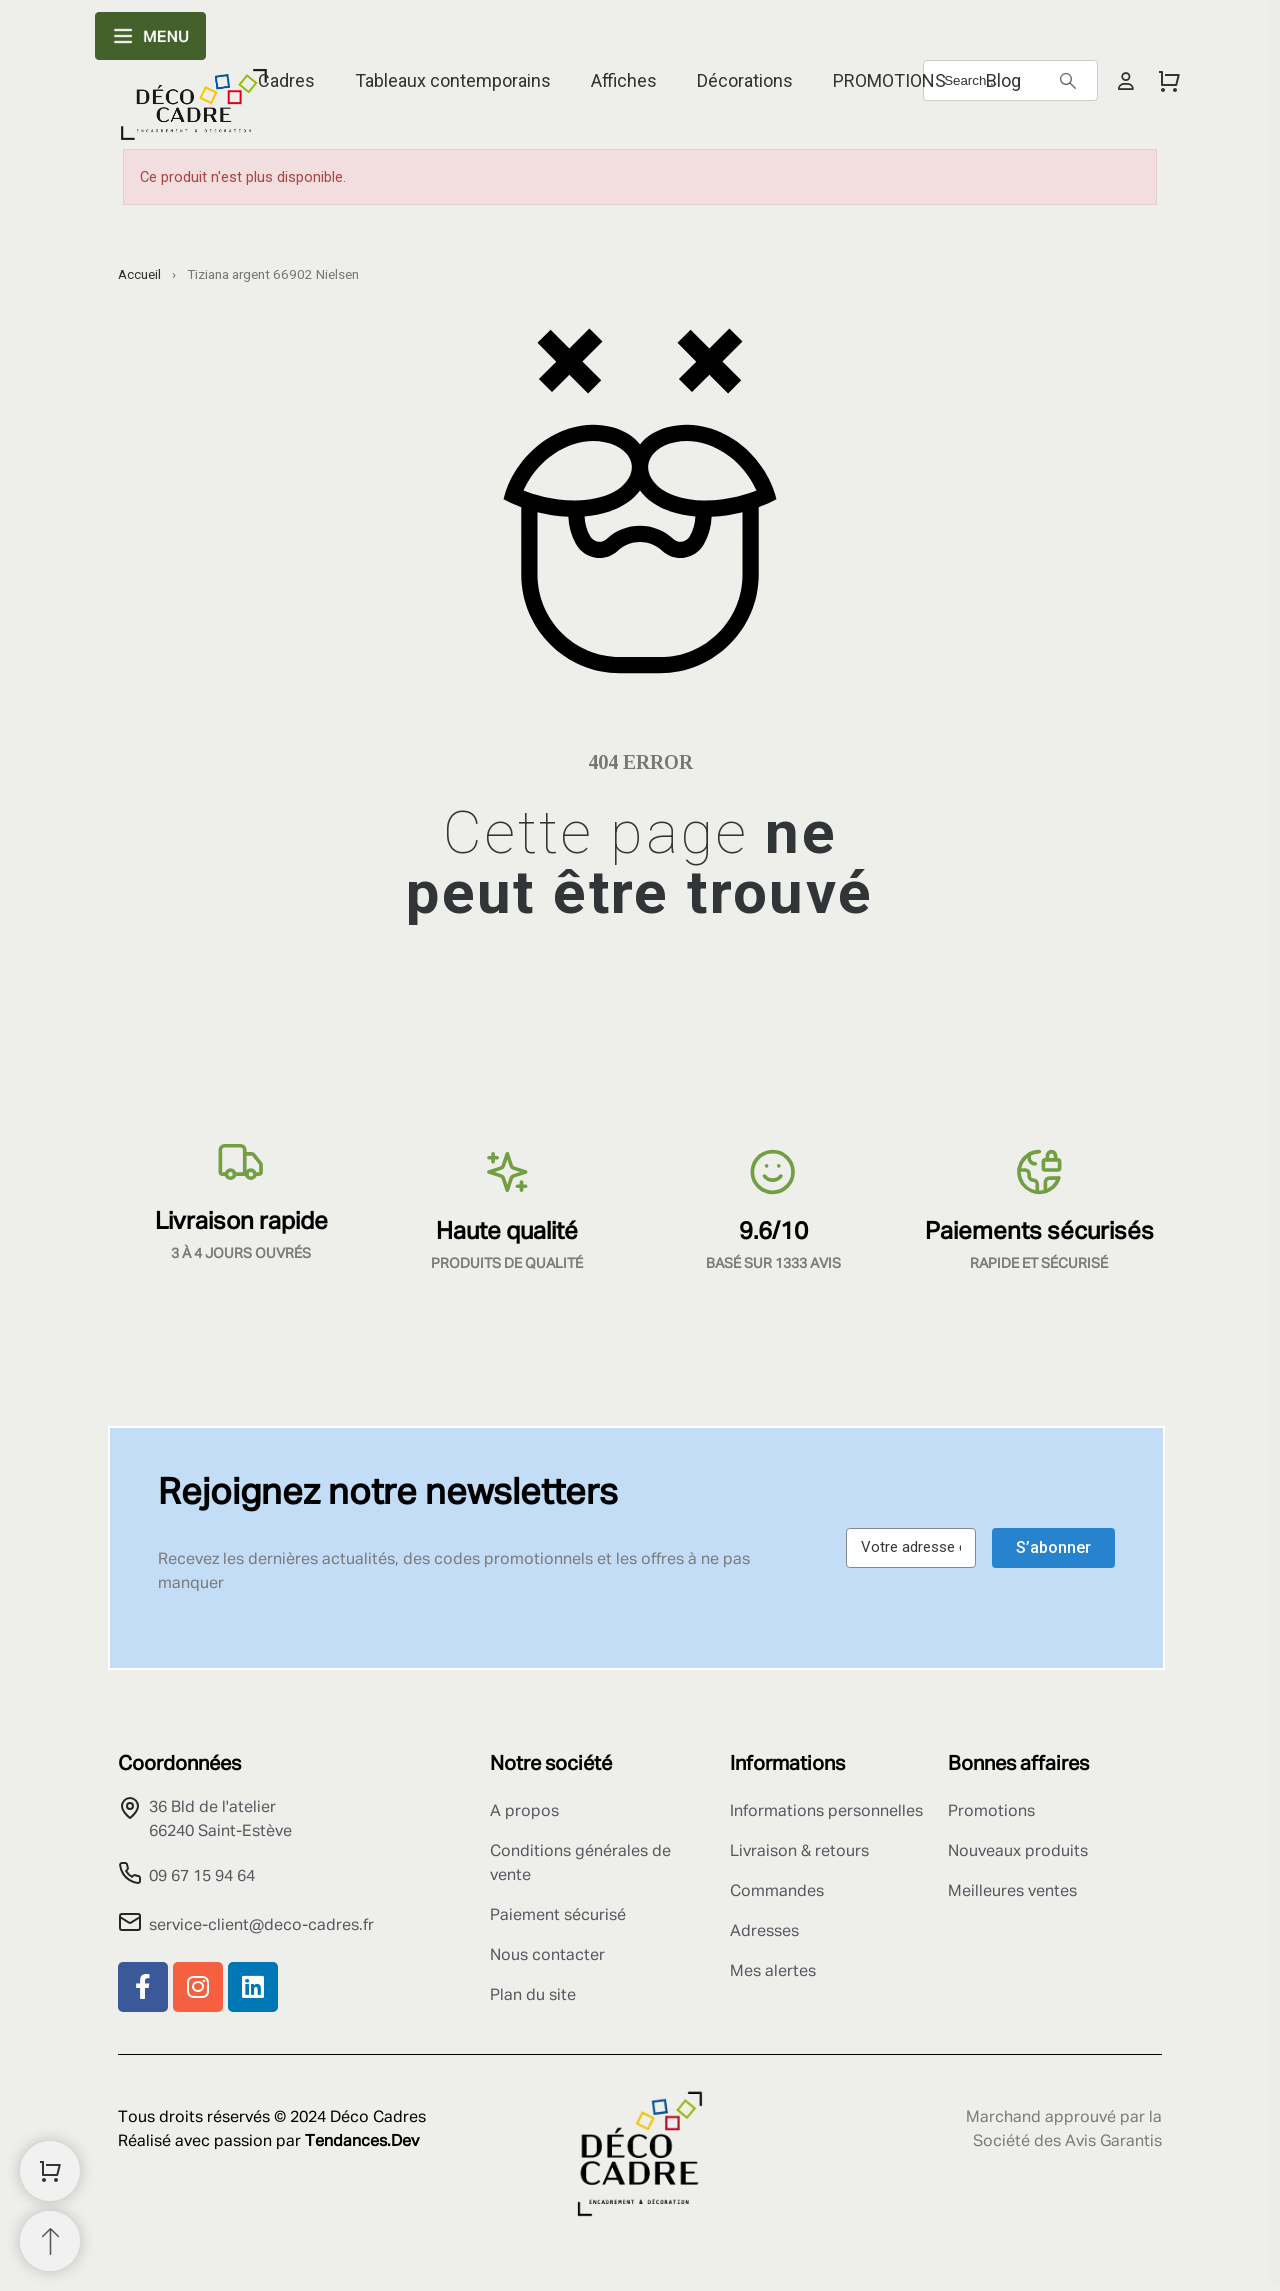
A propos (524, 1812)
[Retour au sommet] (50, 2241)
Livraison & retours (799, 1852)
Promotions (991, 1812)
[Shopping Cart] (50, 2171)
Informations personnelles (826, 1812)
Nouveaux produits (1018, 1852)
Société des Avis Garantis (1067, 2142)
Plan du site (533, 1996)
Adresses (764, 1932)
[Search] (1068, 81)
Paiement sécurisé (558, 1916)
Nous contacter (547, 1956)
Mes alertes (773, 1972)
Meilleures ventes (1012, 1892)
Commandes (777, 1892)
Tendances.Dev (362, 2142)
